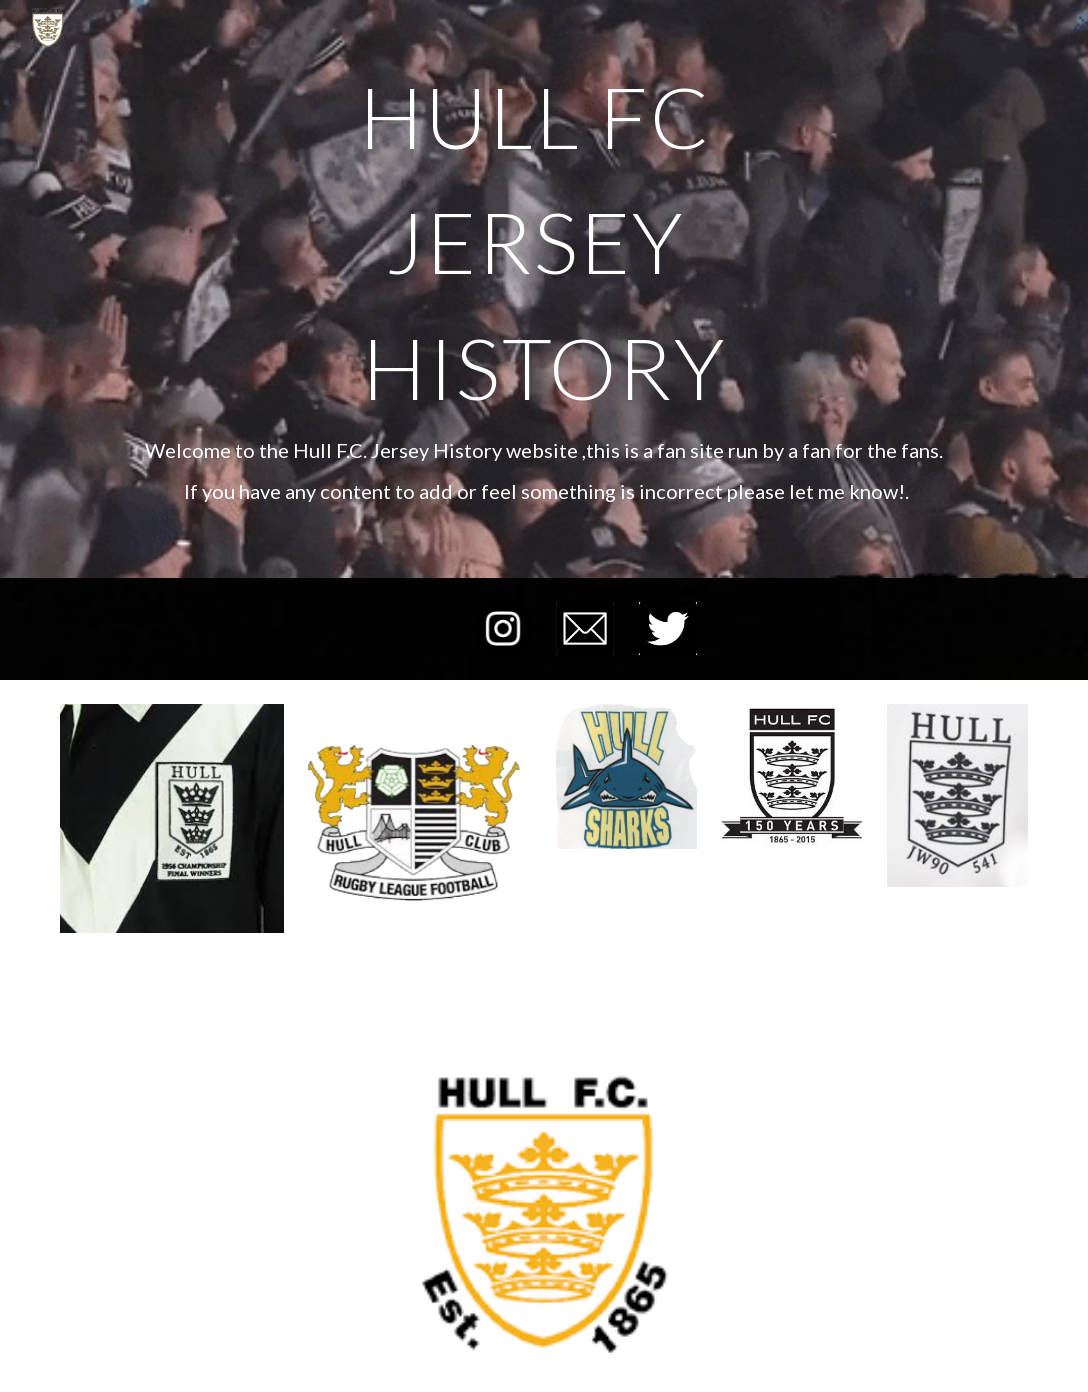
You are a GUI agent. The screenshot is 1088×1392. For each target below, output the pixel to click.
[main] (543, 242)
